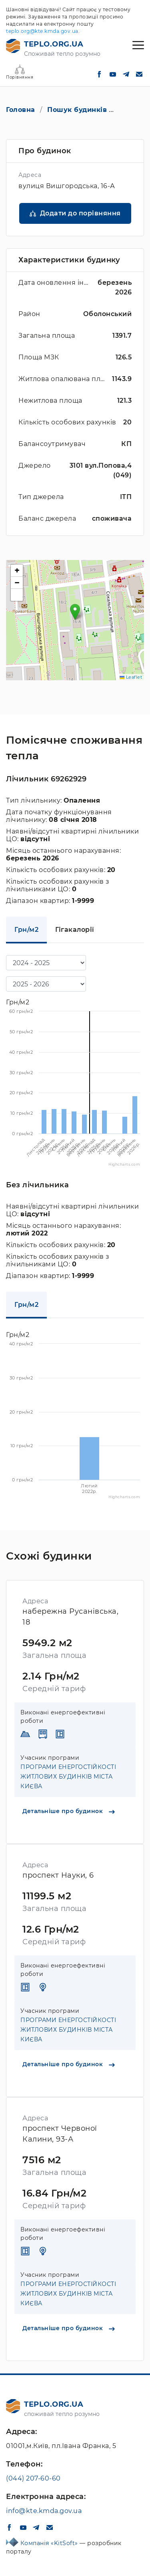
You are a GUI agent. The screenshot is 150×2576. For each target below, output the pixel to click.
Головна (20, 110)
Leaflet (131, 677)
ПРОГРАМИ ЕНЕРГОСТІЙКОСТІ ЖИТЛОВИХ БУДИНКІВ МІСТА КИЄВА (68, 1776)
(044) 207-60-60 (33, 2478)
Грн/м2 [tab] (26, 929)
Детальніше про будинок (68, 1811)
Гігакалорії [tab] (74, 929)
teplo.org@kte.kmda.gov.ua (42, 31)
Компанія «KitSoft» (50, 2543)
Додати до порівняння (80, 213)
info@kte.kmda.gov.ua (44, 2511)
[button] (75, 612)
